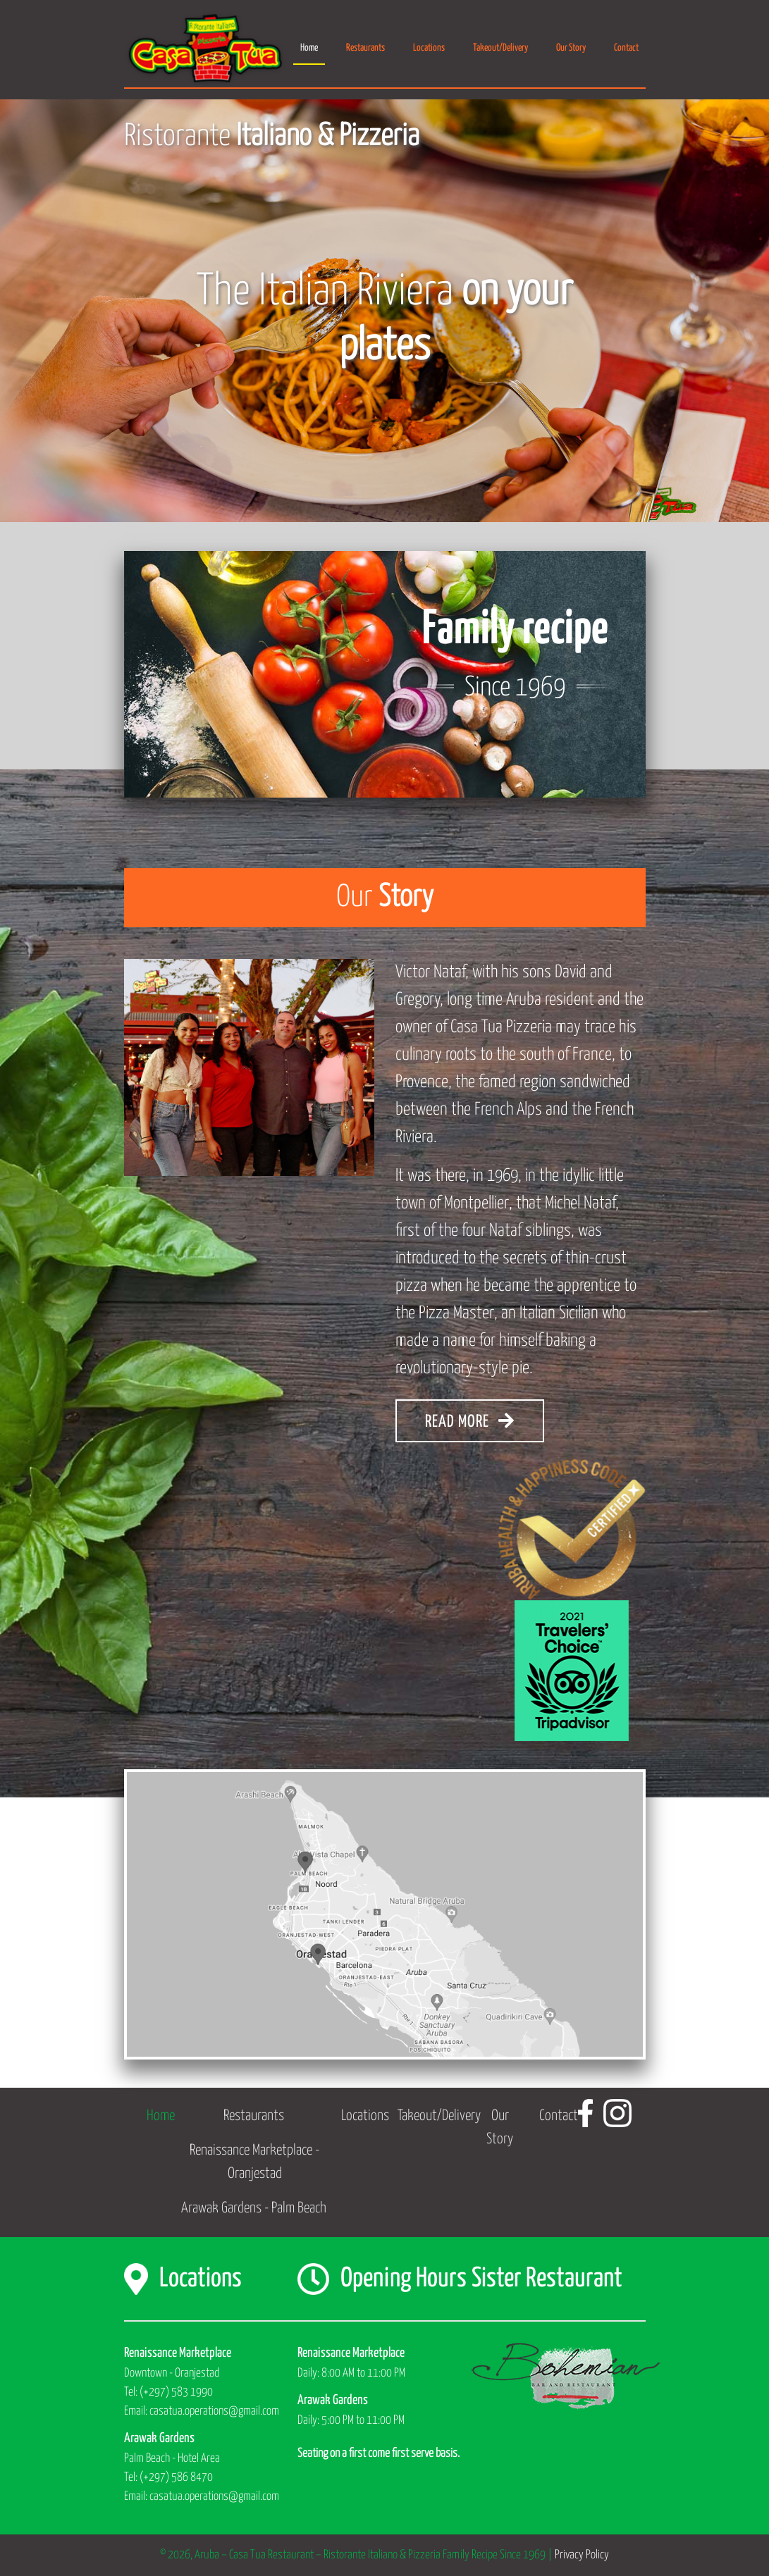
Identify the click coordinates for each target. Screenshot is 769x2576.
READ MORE (470, 1420)
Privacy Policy (582, 2555)
